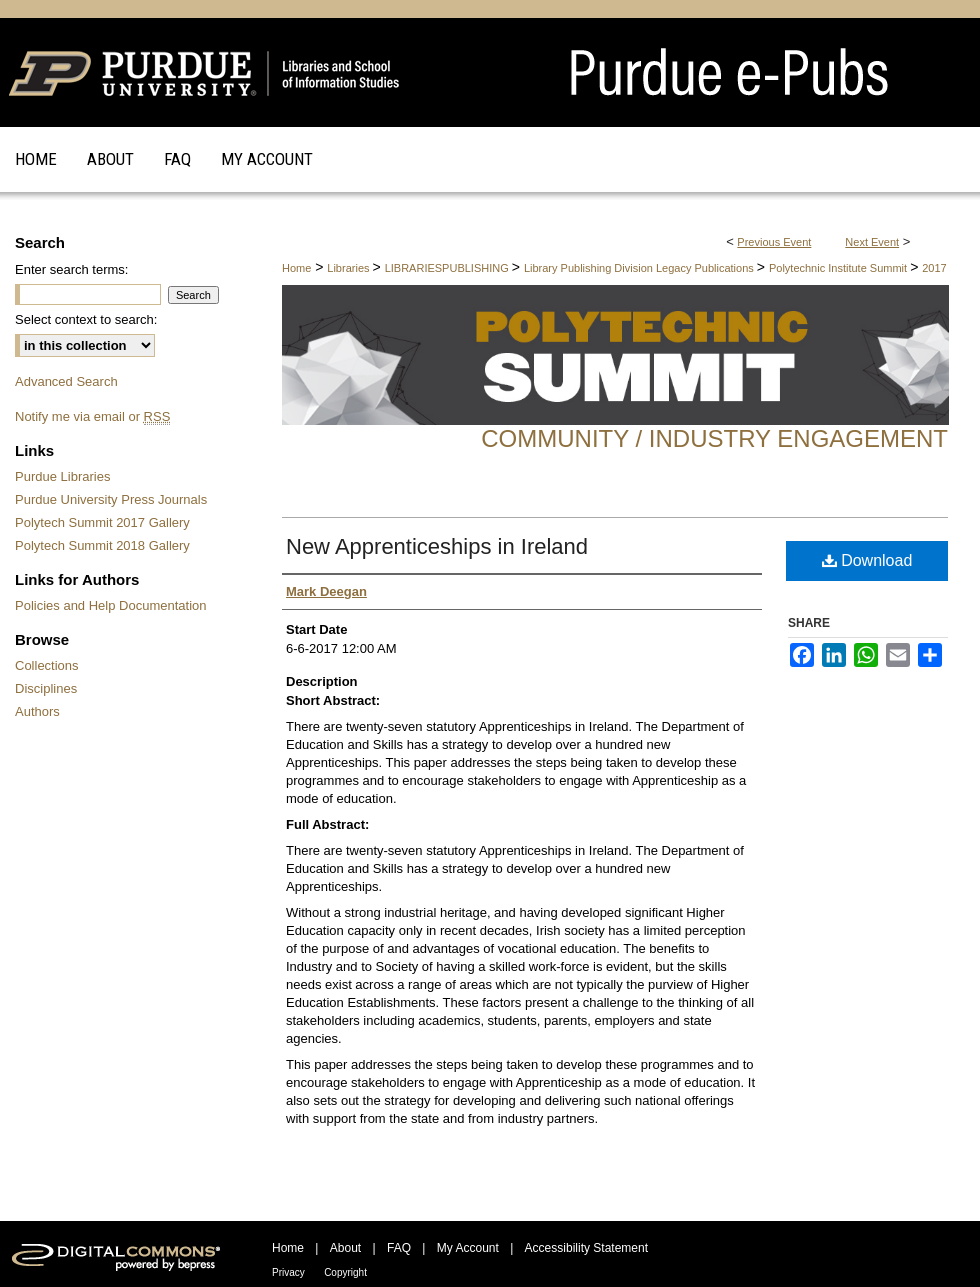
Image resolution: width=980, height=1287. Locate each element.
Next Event (872, 242)
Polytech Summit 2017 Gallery (102, 522)
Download (867, 560)
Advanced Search (66, 381)
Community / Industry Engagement (714, 438)
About (345, 1248)
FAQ (399, 1248)
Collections (47, 665)
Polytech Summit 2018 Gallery (102, 545)
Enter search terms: (71, 269)
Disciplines (46, 688)
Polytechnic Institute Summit (839, 268)
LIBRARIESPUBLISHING (448, 268)
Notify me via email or (92, 416)
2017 (934, 268)
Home (296, 268)
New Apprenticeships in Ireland (437, 546)
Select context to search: (86, 319)
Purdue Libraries (62, 476)
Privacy (288, 1272)
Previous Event (774, 242)
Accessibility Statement (586, 1248)
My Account (468, 1248)
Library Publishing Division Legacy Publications (640, 268)
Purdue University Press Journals (111, 499)
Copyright (345, 1272)
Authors (37, 711)
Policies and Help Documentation (111, 605)
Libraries (349, 268)
